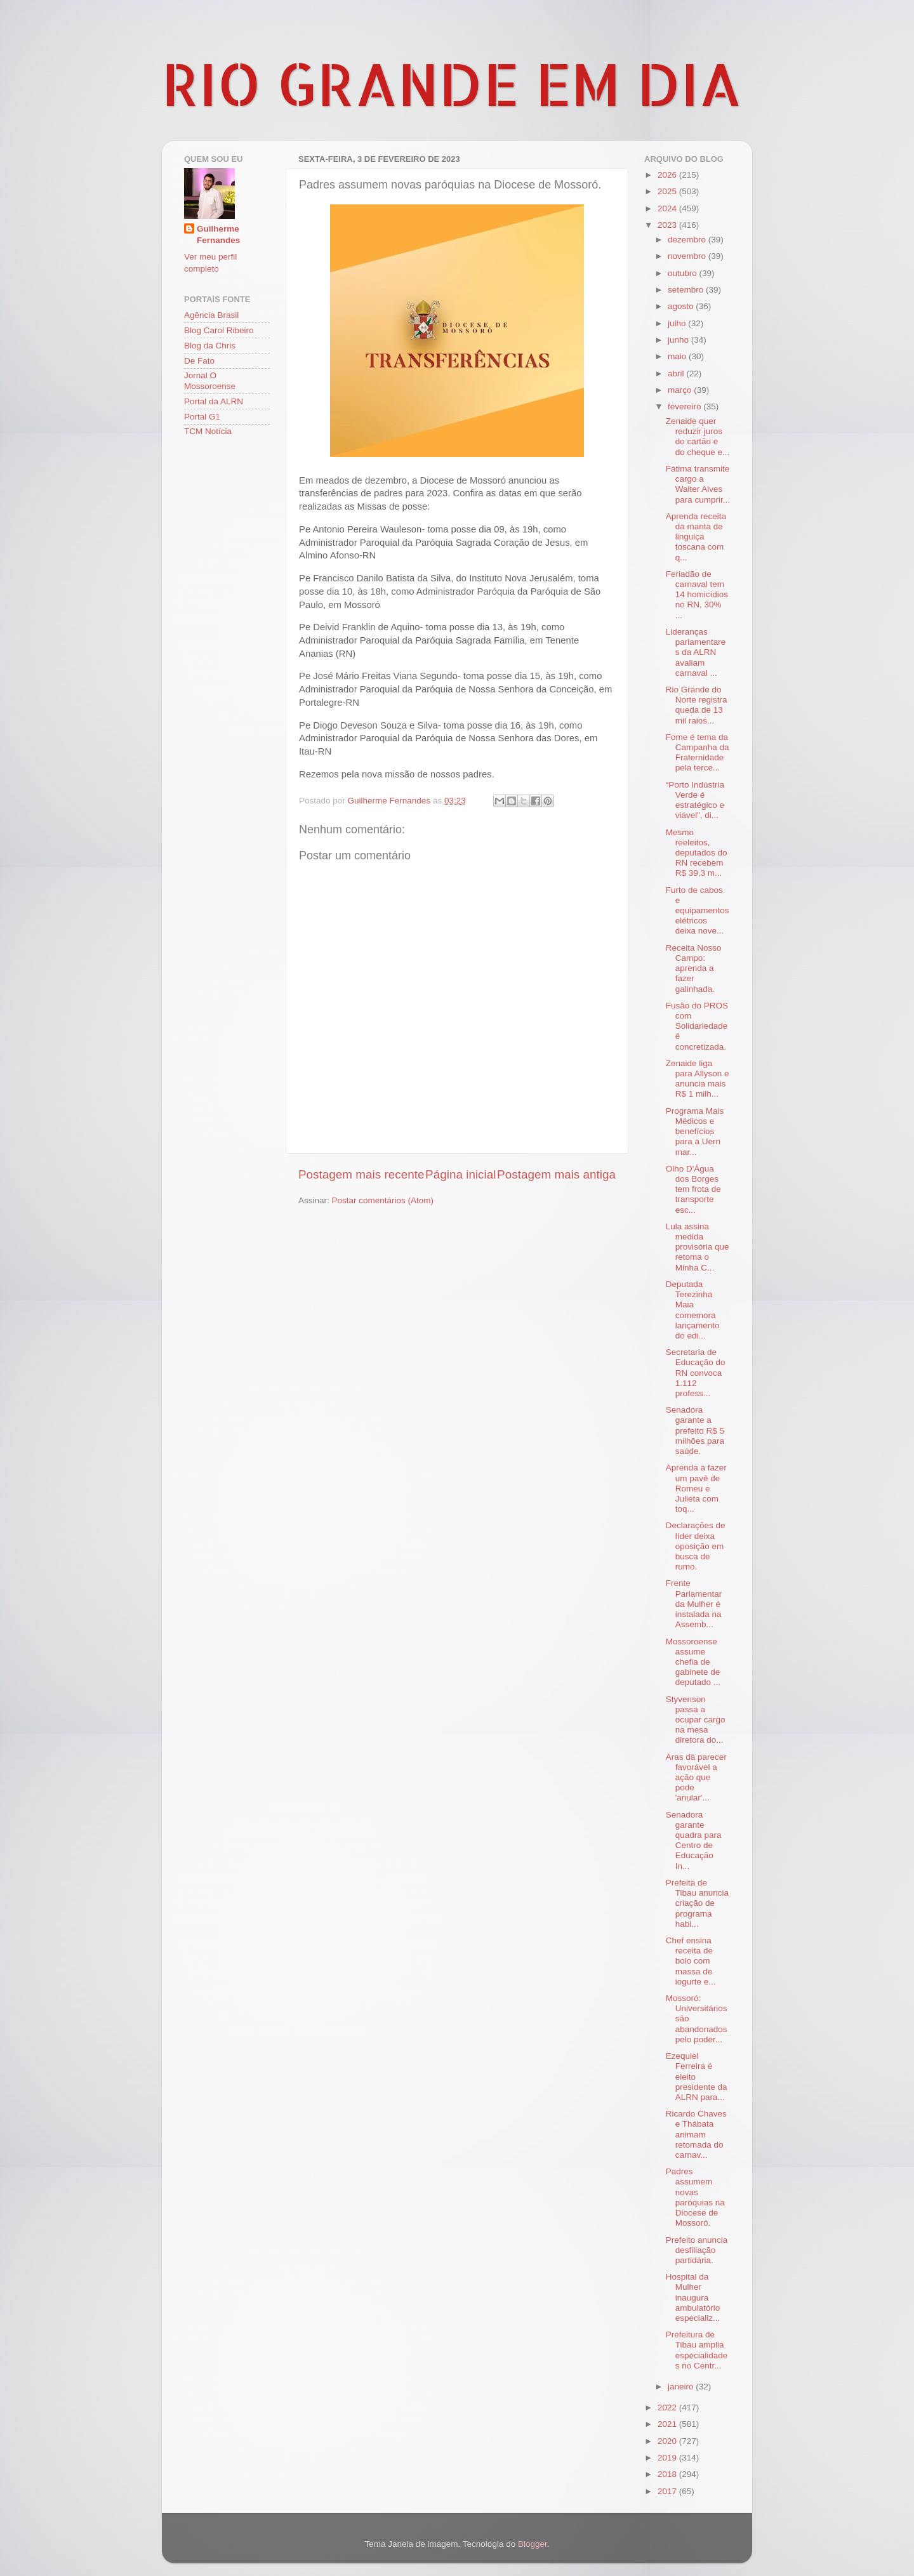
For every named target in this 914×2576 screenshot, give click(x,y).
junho (679, 340)
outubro (683, 273)
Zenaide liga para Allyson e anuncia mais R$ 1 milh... (697, 1079)
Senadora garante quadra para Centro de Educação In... (694, 1840)
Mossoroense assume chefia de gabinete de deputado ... (693, 1662)
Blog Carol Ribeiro (219, 330)
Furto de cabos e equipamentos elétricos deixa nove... (697, 910)
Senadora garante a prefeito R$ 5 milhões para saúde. (695, 1430)
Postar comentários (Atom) (383, 1200)
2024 (668, 208)
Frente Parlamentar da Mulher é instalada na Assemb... (694, 1603)
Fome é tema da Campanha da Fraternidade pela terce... (697, 752)
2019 (668, 2457)
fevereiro (685, 406)
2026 (668, 175)
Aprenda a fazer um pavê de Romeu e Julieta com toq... (696, 1488)
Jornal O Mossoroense (209, 380)
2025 (668, 191)
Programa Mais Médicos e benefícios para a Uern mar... (695, 1131)
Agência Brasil (211, 315)
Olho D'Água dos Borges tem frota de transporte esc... (693, 1189)
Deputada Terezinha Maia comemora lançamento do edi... (693, 1309)
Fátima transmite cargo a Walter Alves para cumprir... (698, 484)
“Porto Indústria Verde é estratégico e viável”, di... (695, 800)
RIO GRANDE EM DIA (452, 83)
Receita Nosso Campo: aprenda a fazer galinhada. (694, 968)
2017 (668, 2491)
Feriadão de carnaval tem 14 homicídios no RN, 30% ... (697, 594)
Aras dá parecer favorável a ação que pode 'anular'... (696, 1777)
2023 (668, 225)
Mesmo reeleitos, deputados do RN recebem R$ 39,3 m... (696, 853)
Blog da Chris (209, 345)
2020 (668, 2441)
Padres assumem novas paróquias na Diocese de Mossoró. (695, 2197)
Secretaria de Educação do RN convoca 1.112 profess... (695, 1372)
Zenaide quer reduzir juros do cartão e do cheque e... (698, 436)
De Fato (199, 361)
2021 (668, 2424)
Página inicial (460, 1174)
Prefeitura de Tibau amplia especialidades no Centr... (697, 2350)
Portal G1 (202, 416)
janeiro (682, 2386)
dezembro (688, 239)
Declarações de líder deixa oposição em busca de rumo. (695, 1546)
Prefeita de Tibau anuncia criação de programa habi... (697, 1903)
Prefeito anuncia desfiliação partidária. (697, 2250)
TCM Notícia (208, 431)
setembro (687, 289)
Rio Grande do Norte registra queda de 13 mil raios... (696, 705)
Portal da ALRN (213, 401)
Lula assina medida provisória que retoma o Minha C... (697, 1247)
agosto (682, 306)
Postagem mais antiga (556, 1174)
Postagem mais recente (361, 1174)
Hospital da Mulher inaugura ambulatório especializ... (693, 2297)
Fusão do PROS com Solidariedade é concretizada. (697, 1026)
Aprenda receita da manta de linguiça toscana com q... (696, 537)
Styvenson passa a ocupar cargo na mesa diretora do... (695, 1719)
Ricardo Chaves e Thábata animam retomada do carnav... (696, 2134)
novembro (688, 256)
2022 (668, 2407)
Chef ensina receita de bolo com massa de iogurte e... (691, 1961)
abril (677, 373)
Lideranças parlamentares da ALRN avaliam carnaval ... (696, 652)
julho (678, 323)
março (681, 390)
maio (678, 356)
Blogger (532, 2544)
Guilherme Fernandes (218, 235)
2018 (668, 2474)
